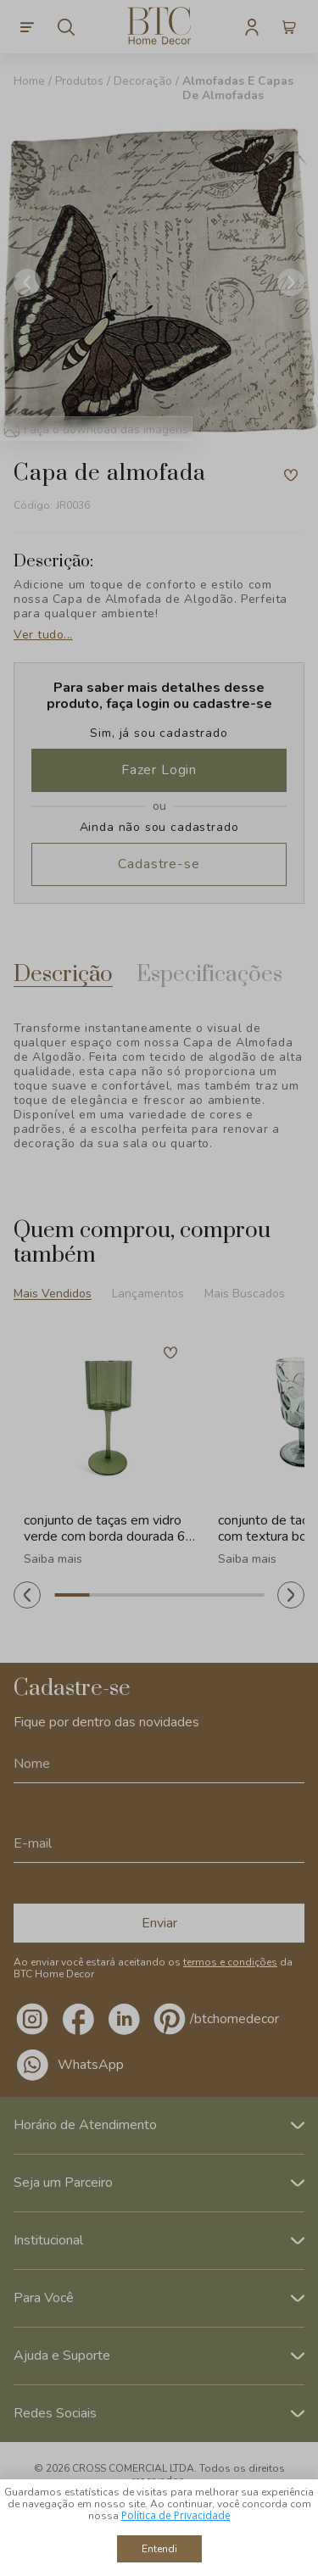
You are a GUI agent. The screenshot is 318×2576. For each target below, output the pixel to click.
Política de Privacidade (176, 2515)
